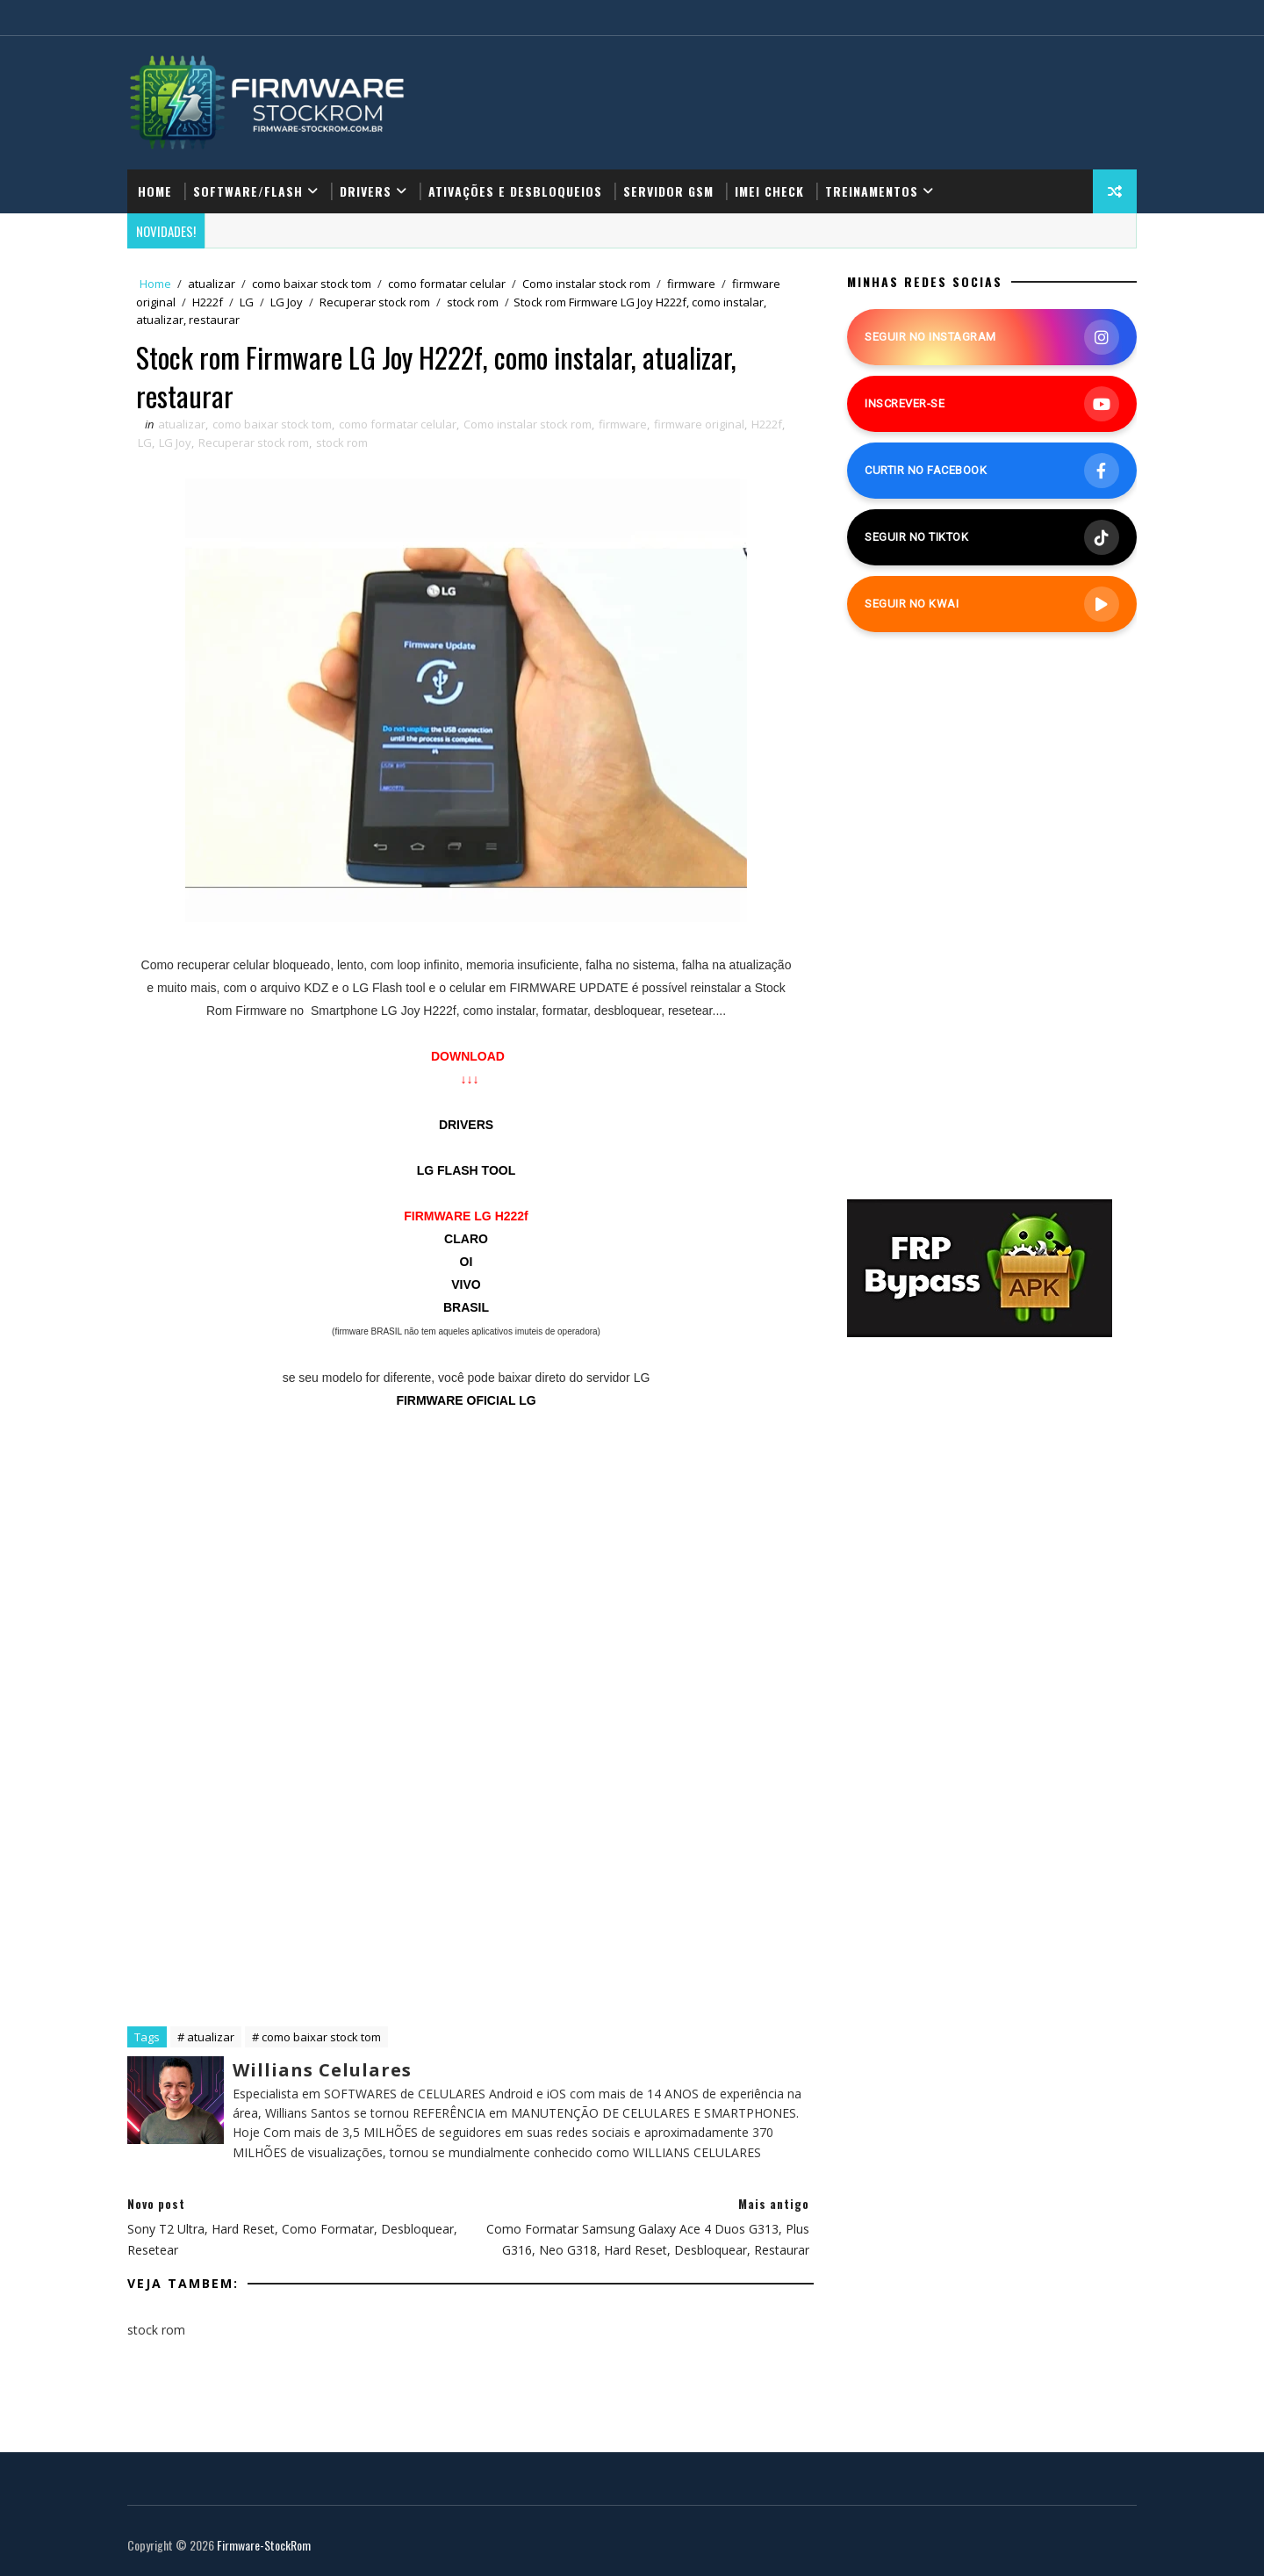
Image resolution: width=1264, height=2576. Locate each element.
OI (466, 1262)
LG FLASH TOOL (466, 1170)
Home (155, 191)
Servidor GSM (668, 191)
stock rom (473, 302)
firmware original (699, 424)
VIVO (465, 1284)
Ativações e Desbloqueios (515, 191)
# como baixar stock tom (316, 2037)
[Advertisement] (466, 1580)
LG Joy (286, 302)
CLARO (466, 1239)
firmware (691, 283)
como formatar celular (447, 283)
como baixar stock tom (311, 283)
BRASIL (466, 1307)
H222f (207, 302)
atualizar (211, 283)
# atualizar (205, 2037)
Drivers (365, 191)
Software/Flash (248, 191)
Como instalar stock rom (586, 283)
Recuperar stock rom (375, 302)
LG (247, 302)
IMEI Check (769, 191)
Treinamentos (871, 191)
